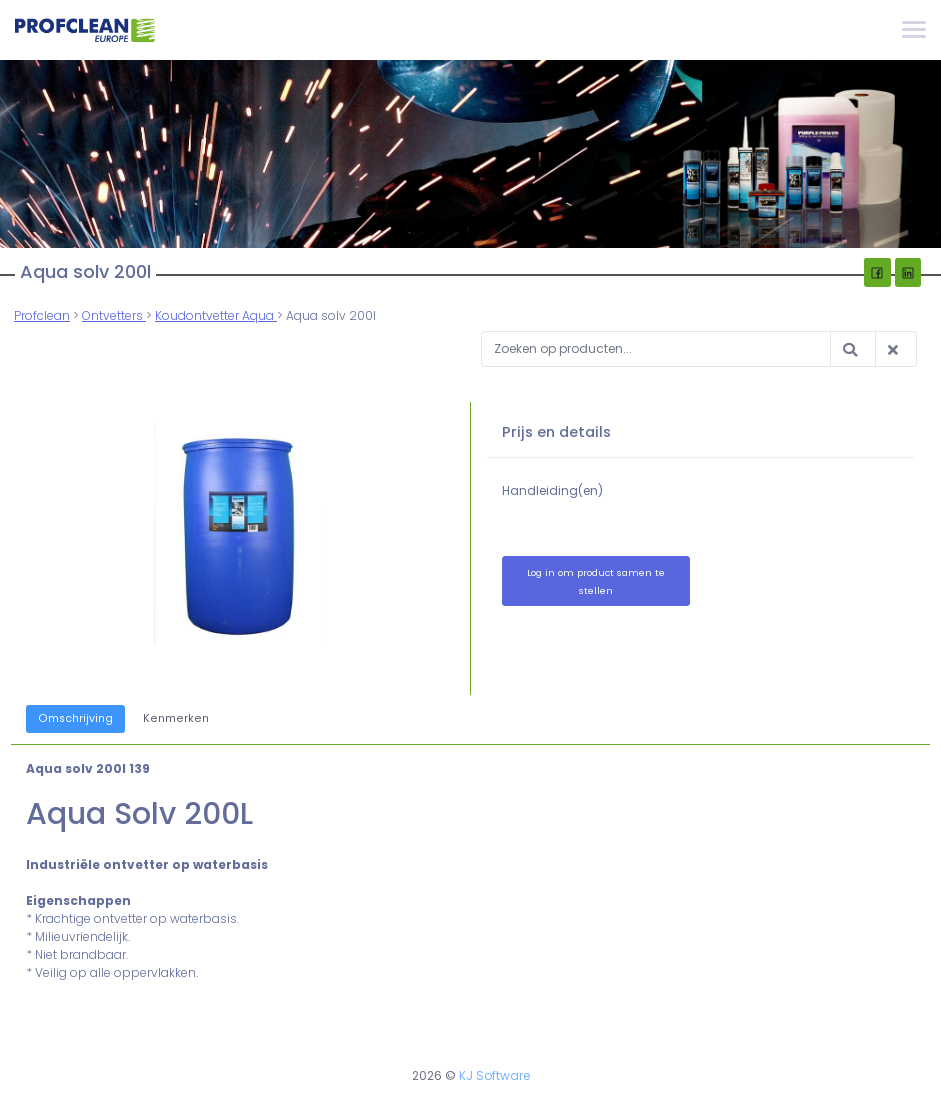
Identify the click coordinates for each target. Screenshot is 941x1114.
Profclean (42, 315)
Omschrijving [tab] (75, 718)
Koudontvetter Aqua (216, 315)
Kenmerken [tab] (176, 718)
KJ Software (494, 1075)
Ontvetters (114, 315)
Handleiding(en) (554, 490)
